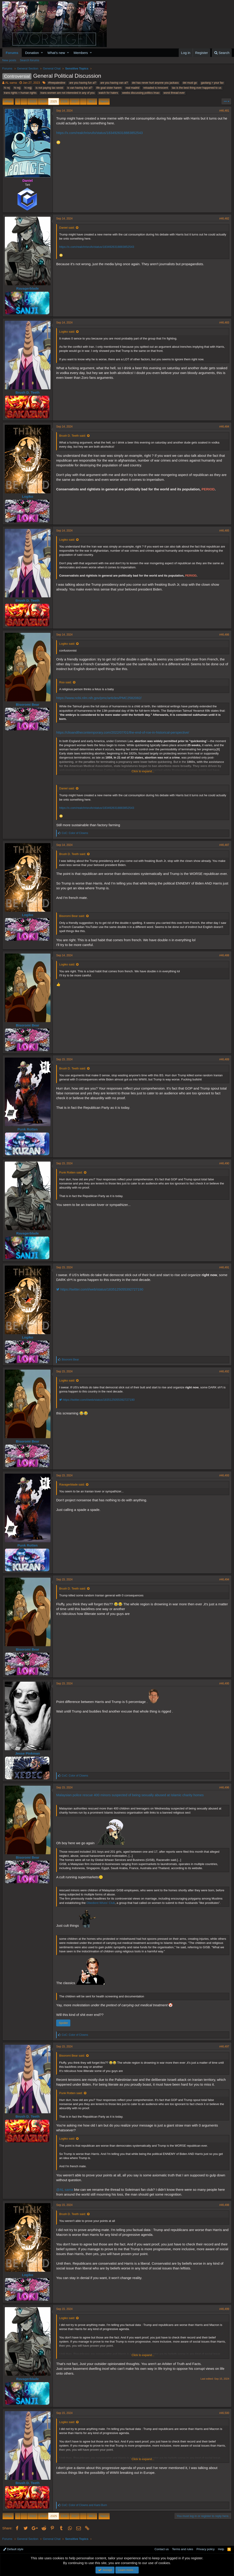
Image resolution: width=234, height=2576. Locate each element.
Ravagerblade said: (72, 1484)
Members (81, 53)
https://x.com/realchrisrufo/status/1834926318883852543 (99, 133)
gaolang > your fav (212, 82)
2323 (32, 101)
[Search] (222, 52)
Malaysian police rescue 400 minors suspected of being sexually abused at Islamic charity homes (130, 1795)
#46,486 (224, 634)
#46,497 (224, 2046)
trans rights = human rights (20, 92)
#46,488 (224, 955)
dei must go (190, 82)
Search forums (29, 60)
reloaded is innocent (155, 87)
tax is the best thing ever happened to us (196, 87)
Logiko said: (67, 331)
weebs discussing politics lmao (140, 92)
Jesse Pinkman (27, 1753)
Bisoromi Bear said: (72, 916)
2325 (53, 101)
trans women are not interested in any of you (67, 92)
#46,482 (224, 218)
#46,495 (224, 1683)
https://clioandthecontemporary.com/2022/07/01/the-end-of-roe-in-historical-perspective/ (122, 732)
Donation (32, 53)
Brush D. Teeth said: (72, 435)
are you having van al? (114, 82)
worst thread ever (174, 92)
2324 (43, 101)
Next (103, 101)
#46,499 (224, 2309)
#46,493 (224, 1475)
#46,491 (224, 1267)
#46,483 (224, 322)
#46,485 (224, 530)
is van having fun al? (79, 87)
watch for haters (108, 92)
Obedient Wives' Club (100, 1903)
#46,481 (224, 110)
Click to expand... (143, 771)
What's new (56, 53)
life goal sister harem (109, 87)
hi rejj (17, 87)
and (84, 2505)
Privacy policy (206, 2549)
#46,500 (224, 2413)
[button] (42, 52)
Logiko (27, 496)
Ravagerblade (27, 288)
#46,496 (224, 1787)
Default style (13, 2549)
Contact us (161, 2549)
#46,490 (224, 1163)
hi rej (7, 87)
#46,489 (224, 1059)
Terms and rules (182, 2549)
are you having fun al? (82, 82)
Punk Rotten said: (71, 1172)
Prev (9, 101)
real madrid (132, 87)
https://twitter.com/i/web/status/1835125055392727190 (99, 1289)
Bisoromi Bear (27, 704)
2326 (64, 101)
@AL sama (64, 2189)
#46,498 (224, 2205)
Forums (12, 53)
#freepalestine (56, 82)
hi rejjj (28, 87)
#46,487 (224, 845)
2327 (74, 101)
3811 (92, 101)
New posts (9, 60)
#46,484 (224, 426)
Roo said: (65, 682)
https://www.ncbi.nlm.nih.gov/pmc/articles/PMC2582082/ (99, 698)
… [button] (23, 101)
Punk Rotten (27, 1129)
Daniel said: (67, 227)
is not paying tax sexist (49, 87)
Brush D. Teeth (28, 392)
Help (221, 2549)
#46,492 (224, 1371)
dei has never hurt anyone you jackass (155, 82)
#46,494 (224, 1579)
